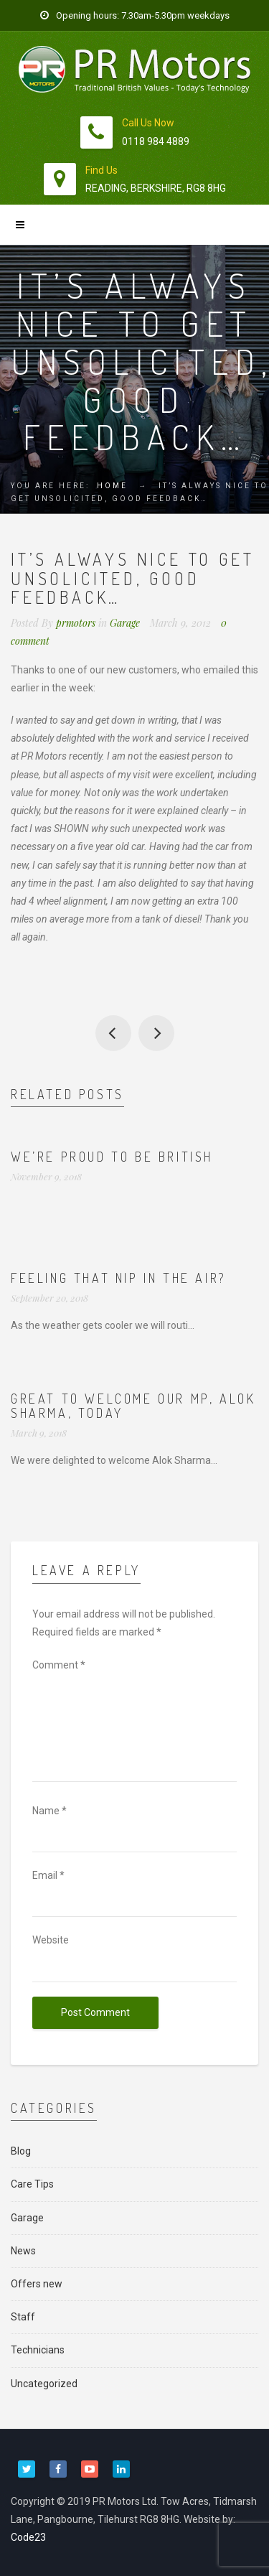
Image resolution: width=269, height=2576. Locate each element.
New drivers (113, 1033)
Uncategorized (44, 2383)
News (23, 2251)
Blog (21, 2151)
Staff (23, 2317)
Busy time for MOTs (156, 1033)
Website (50, 1940)
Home (112, 486)
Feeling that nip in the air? (119, 1278)
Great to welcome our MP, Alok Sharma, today (133, 1406)
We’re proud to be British (112, 1157)
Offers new (36, 2284)
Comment (58, 1665)
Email (48, 1875)
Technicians (38, 2350)
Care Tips (32, 2184)
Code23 (28, 2537)
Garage (125, 623)
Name (49, 1810)
